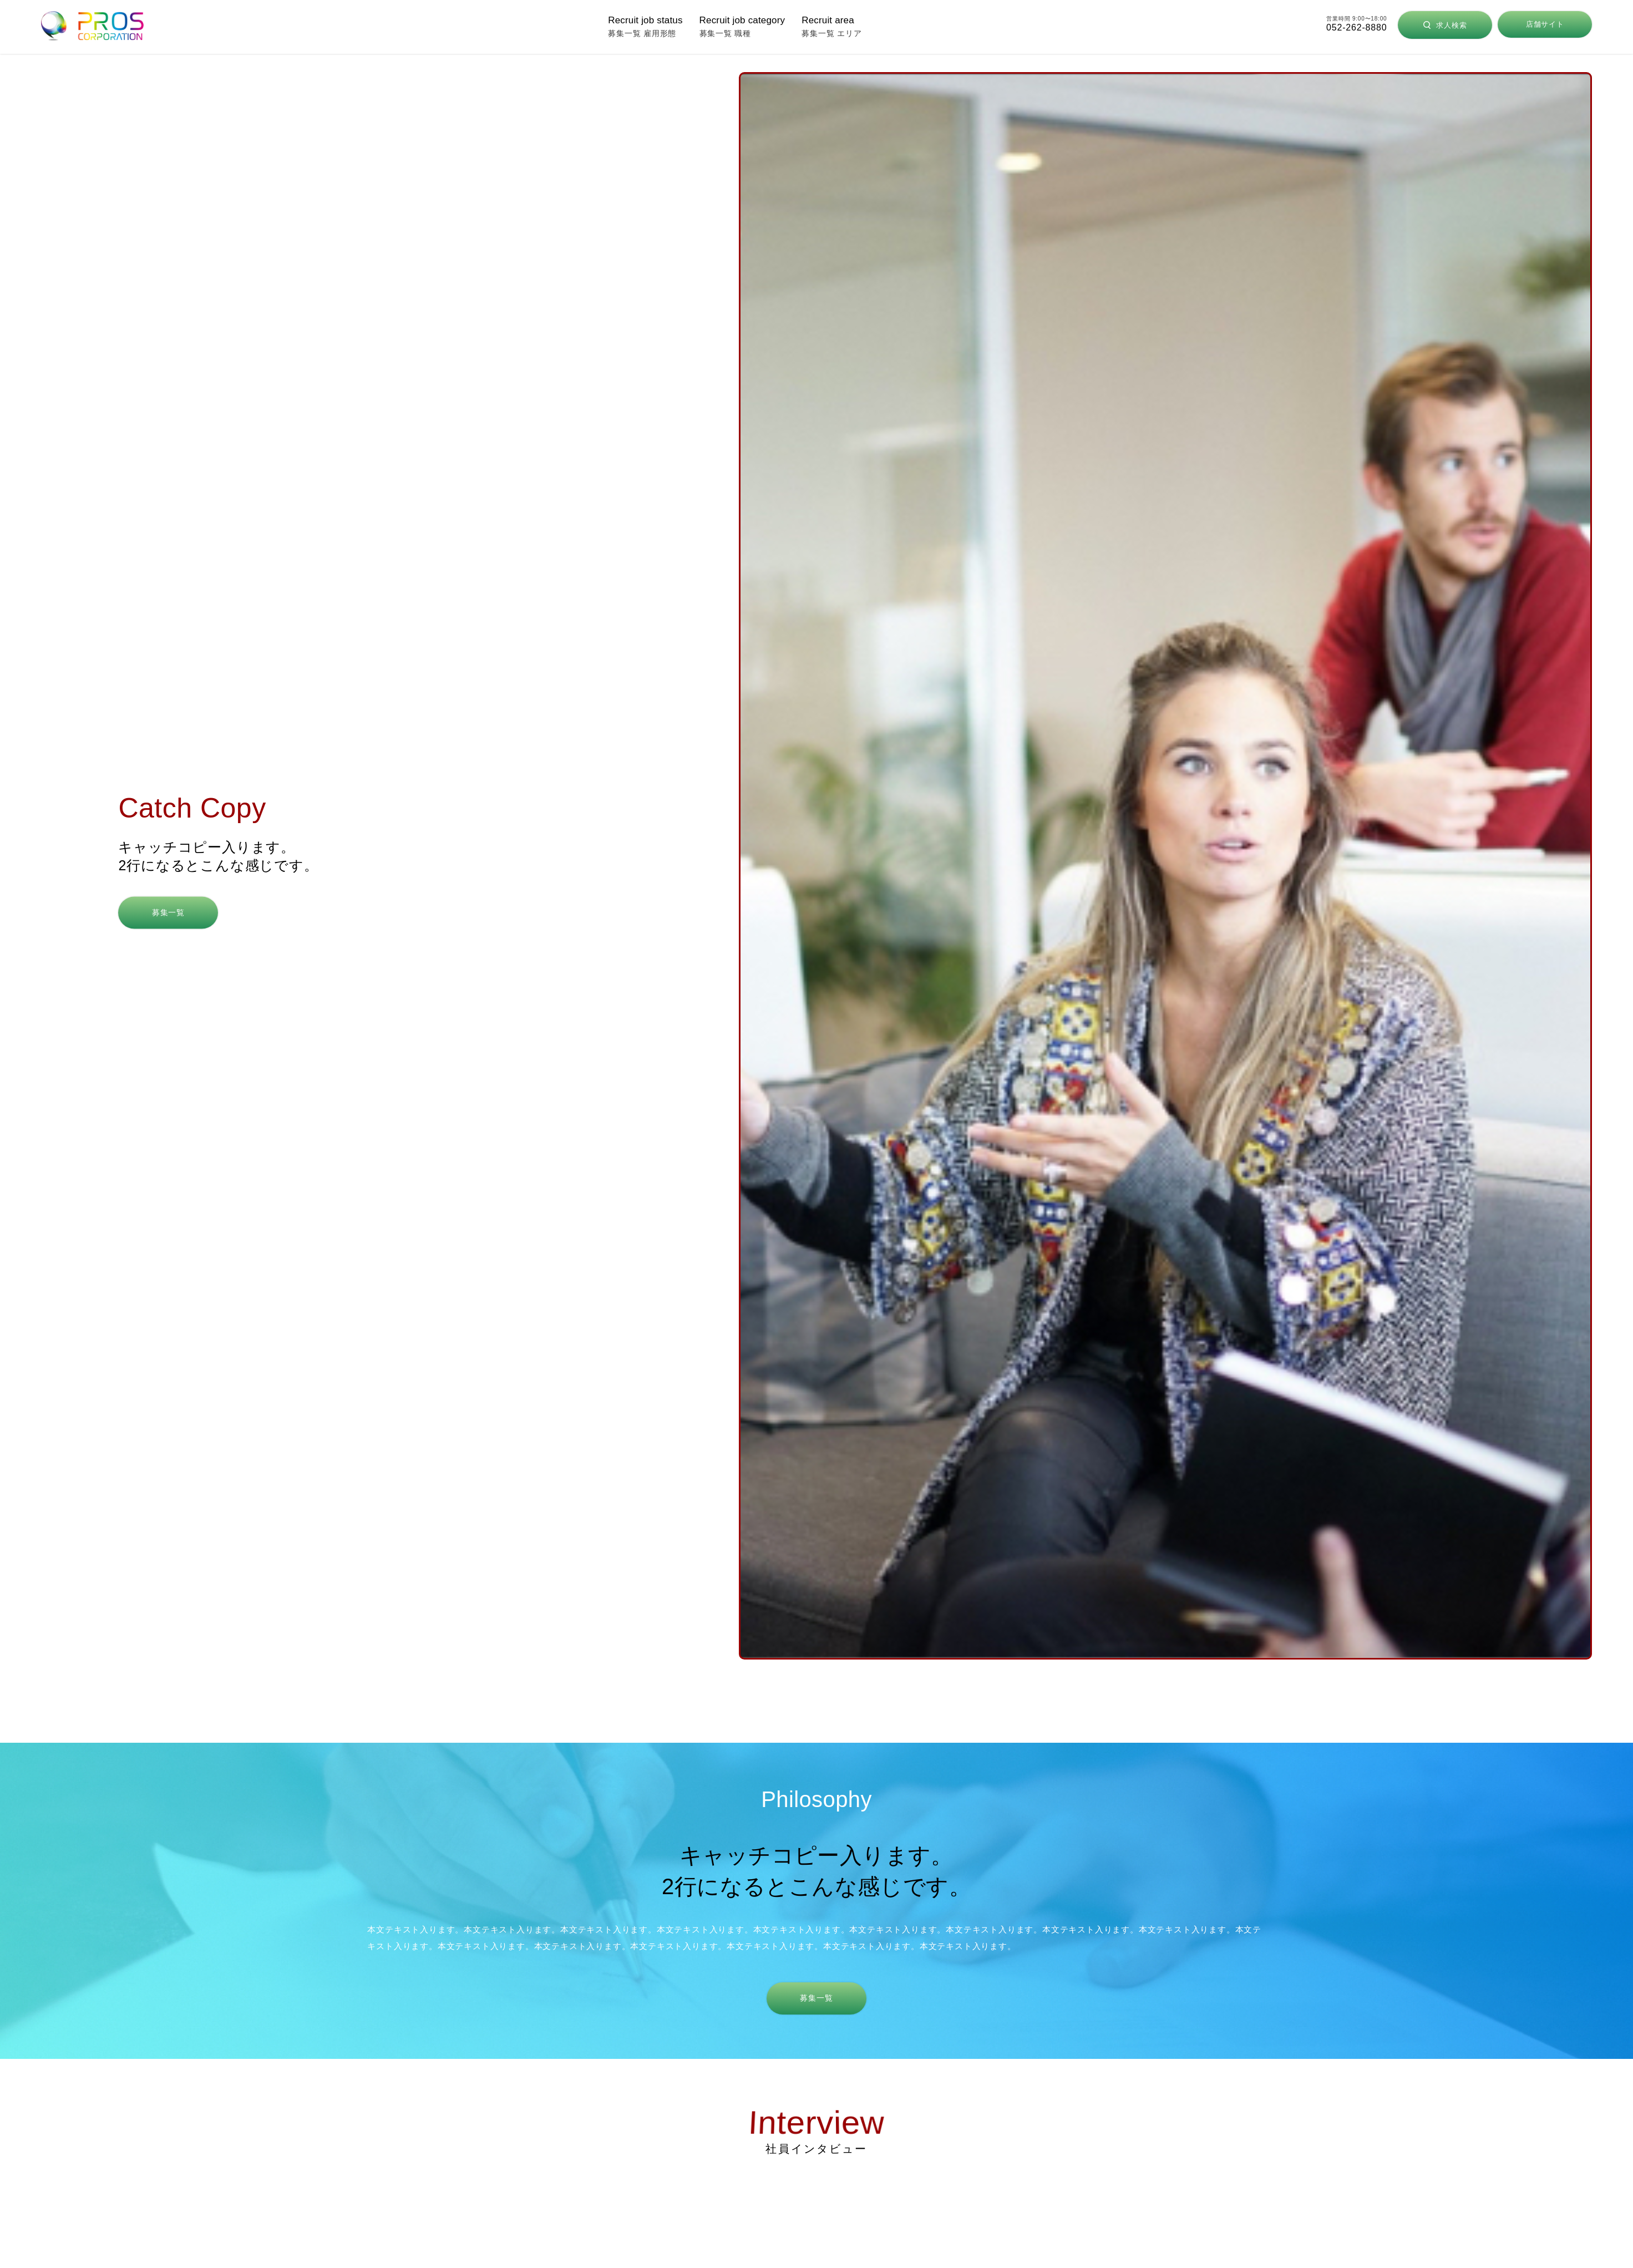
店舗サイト (1545, 24)
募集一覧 (168, 912)
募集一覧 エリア (831, 26)
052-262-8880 (1356, 27)
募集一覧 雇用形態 (645, 26)
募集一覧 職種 (742, 26)
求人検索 (1445, 25)
